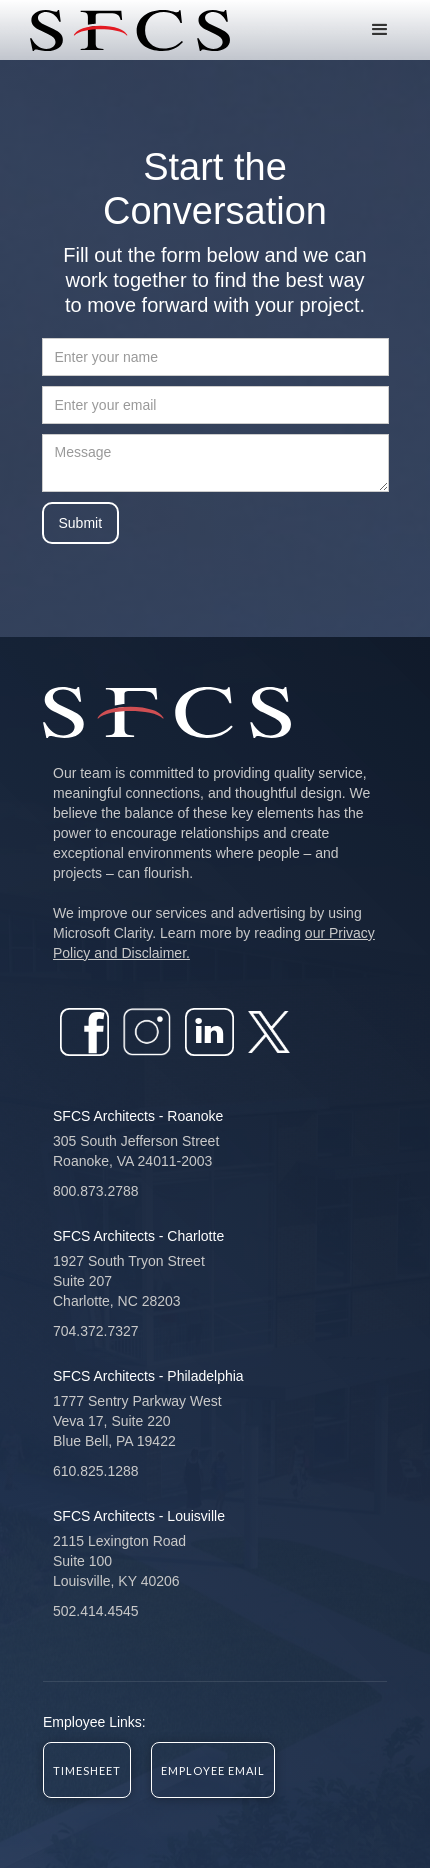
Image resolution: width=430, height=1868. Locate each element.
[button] (380, 30)
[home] (125, 30)
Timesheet (87, 1770)
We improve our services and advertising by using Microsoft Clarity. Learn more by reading (214, 933)
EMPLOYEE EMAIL (213, 1770)
